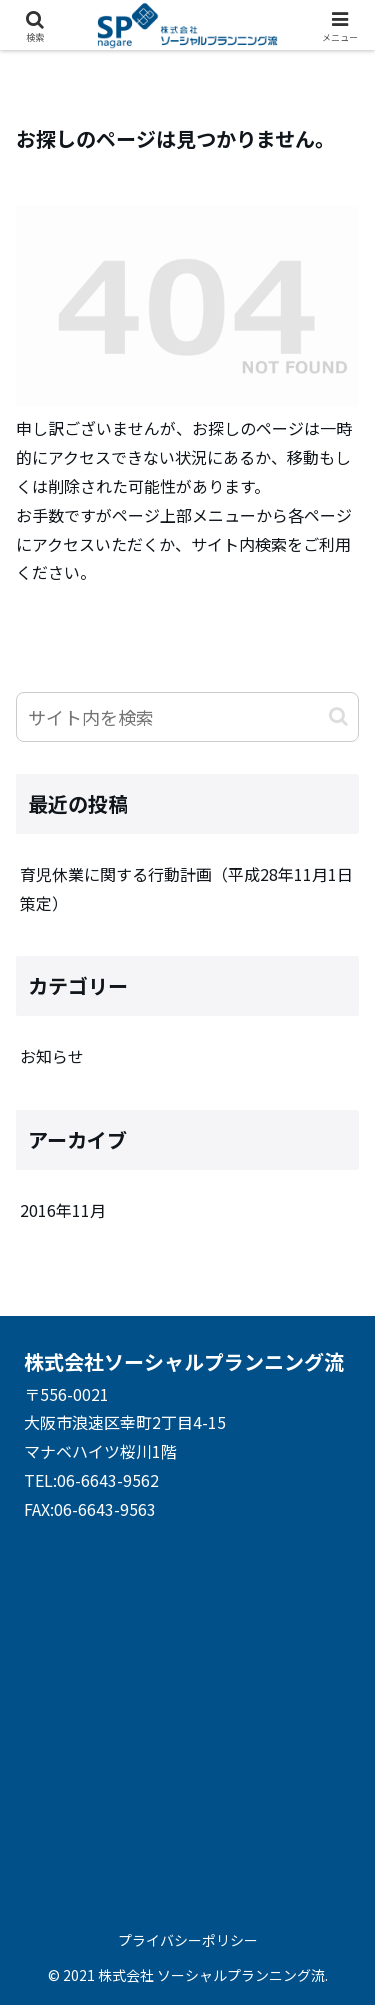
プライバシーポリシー (188, 1940)
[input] (187, 717)
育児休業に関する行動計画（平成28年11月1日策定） (186, 888)
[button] (338, 716)
